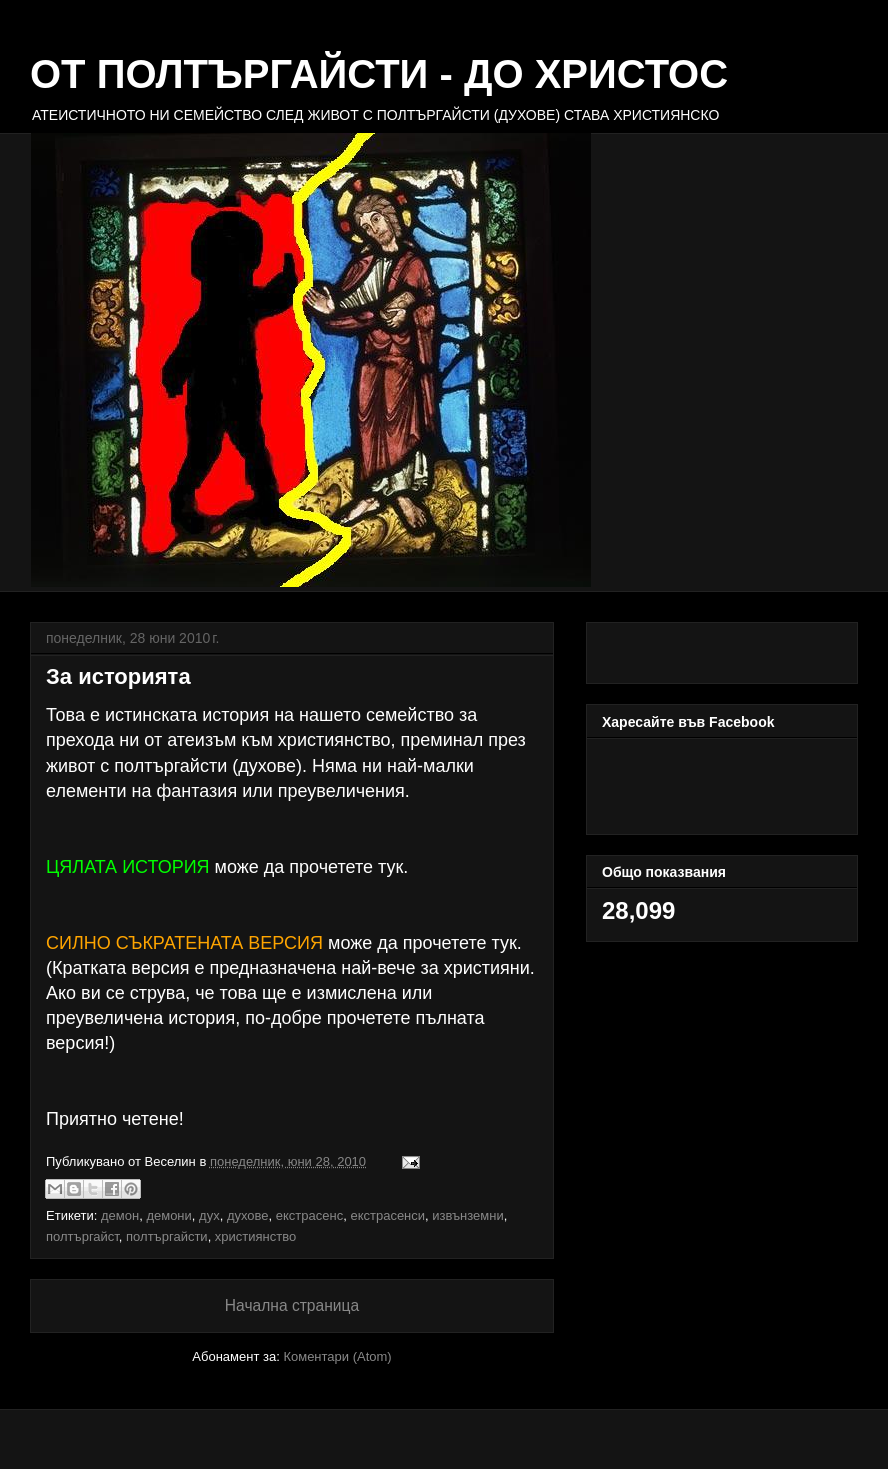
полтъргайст (82, 1235)
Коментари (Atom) (337, 1355)
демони (168, 1214)
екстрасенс (309, 1214)
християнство (255, 1235)
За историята (118, 676)
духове (248, 1214)
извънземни (467, 1214)
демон (120, 1214)
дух (209, 1214)
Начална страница (292, 1304)
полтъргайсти (167, 1235)
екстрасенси (387, 1214)
